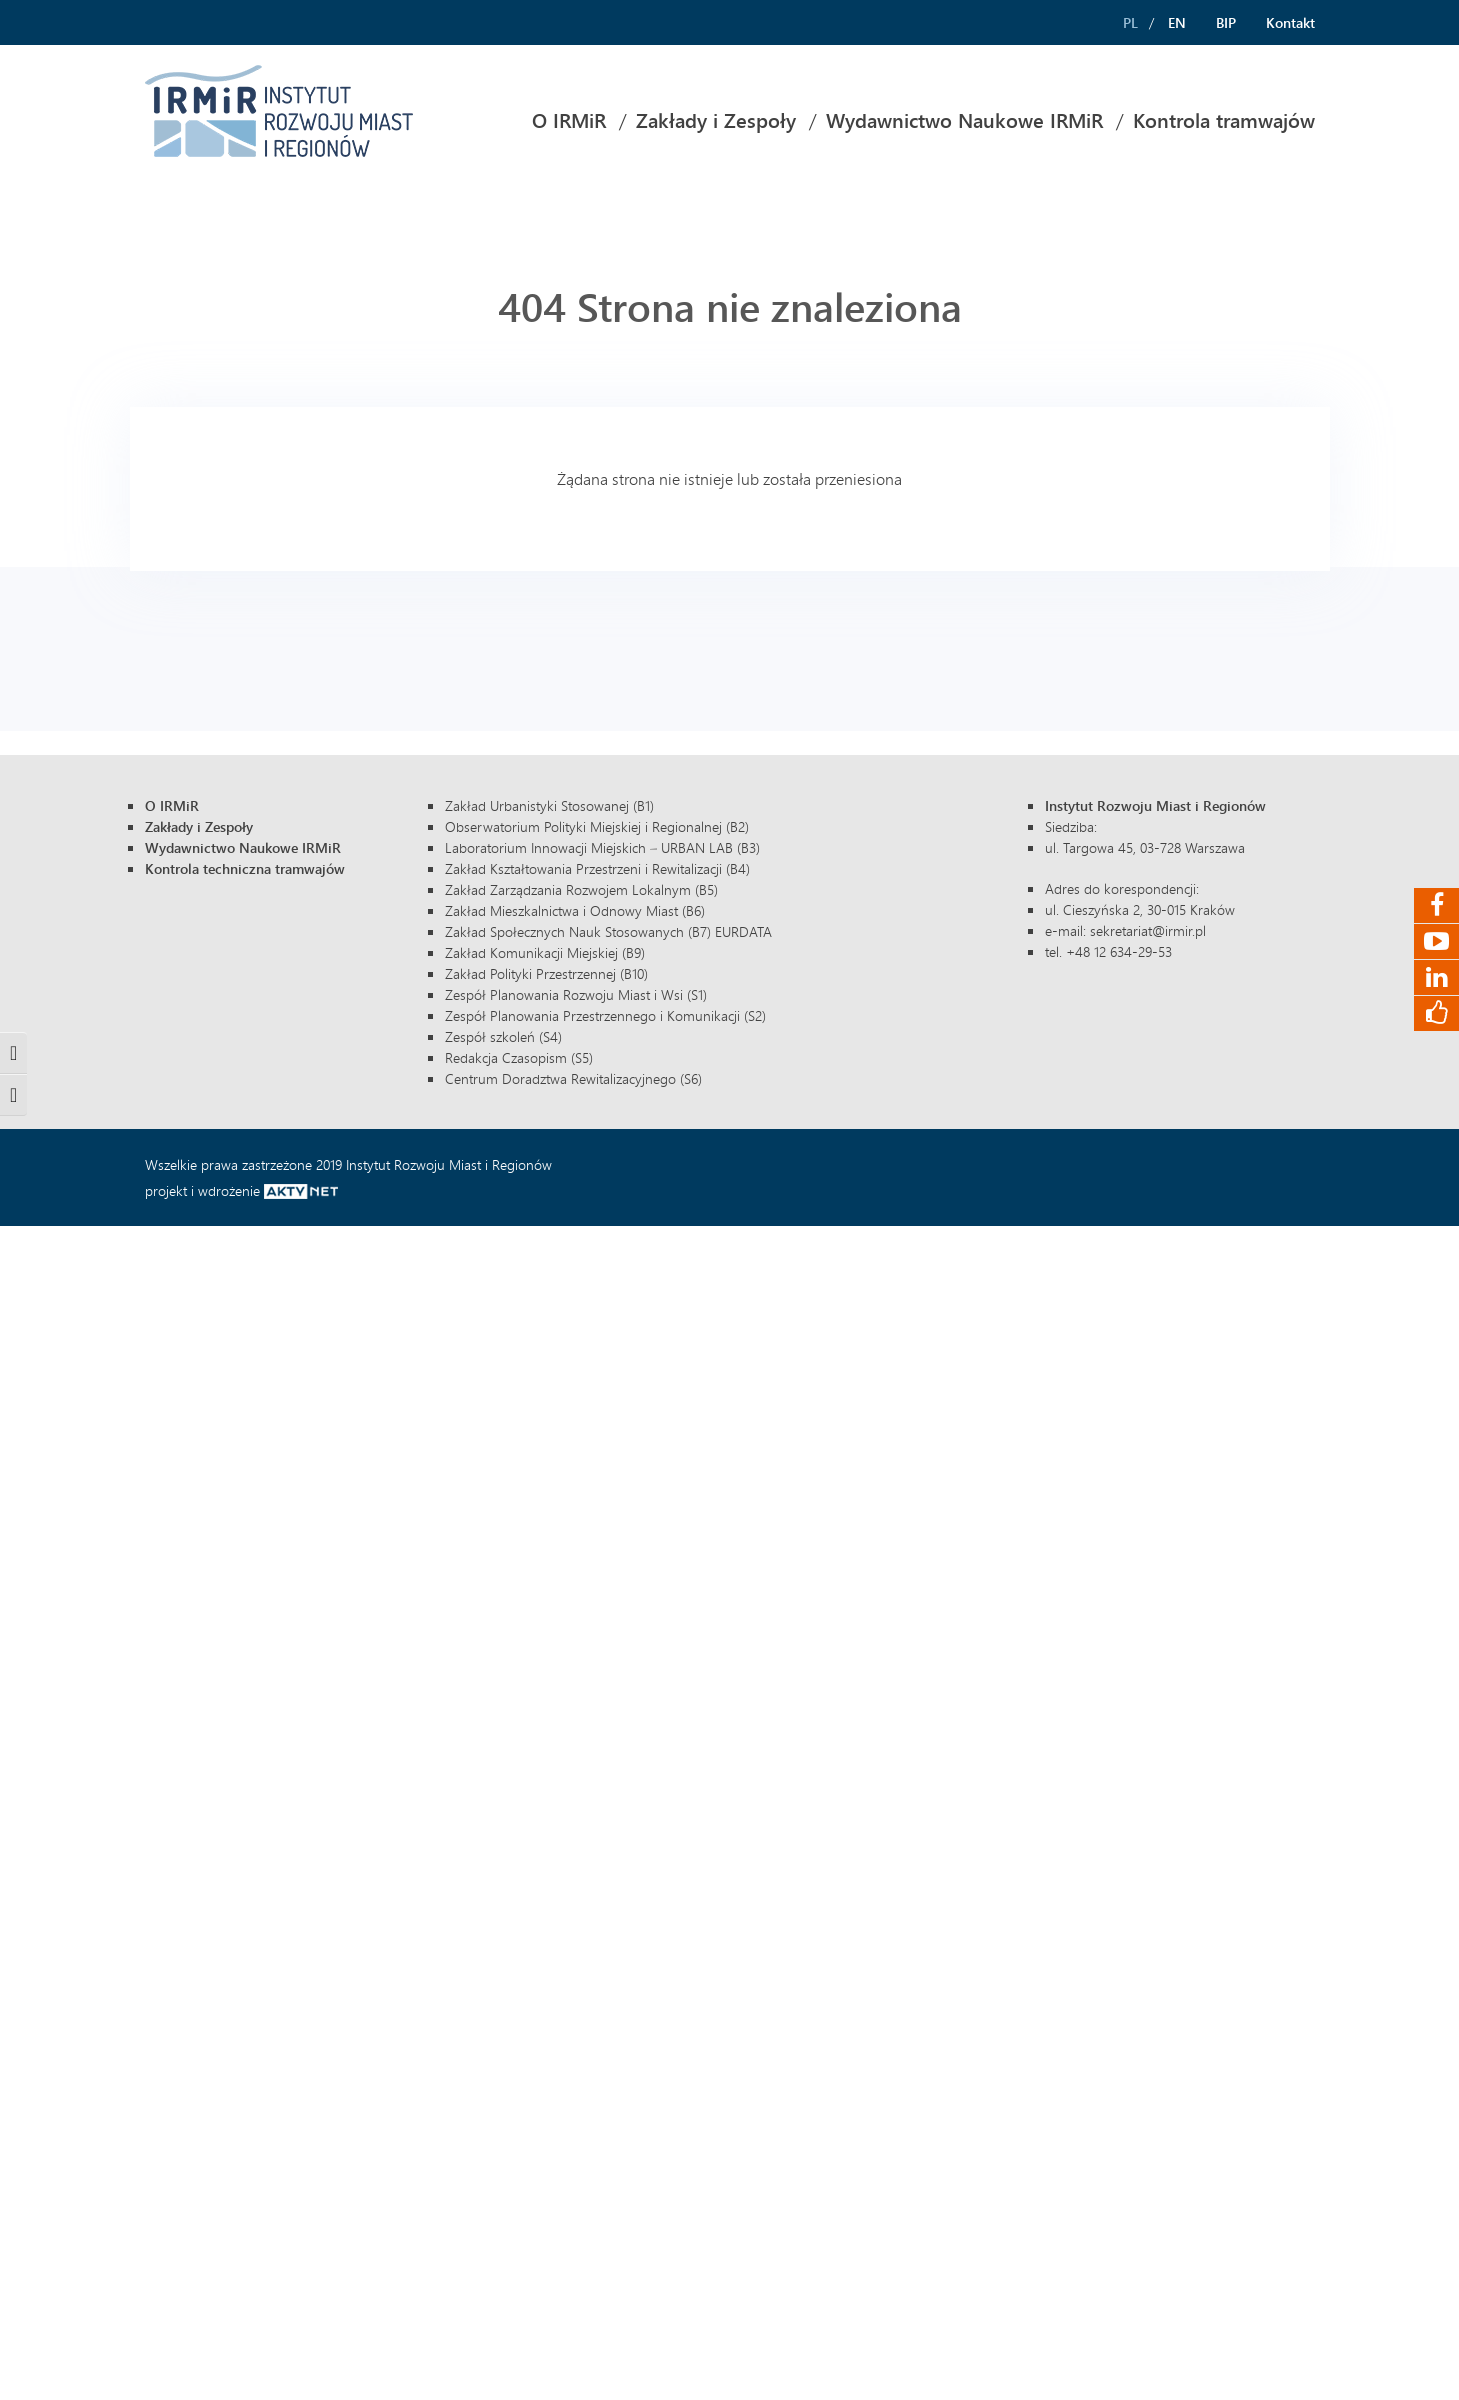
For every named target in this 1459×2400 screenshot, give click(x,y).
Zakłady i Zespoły (716, 120)
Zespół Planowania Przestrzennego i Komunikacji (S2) (605, 1015)
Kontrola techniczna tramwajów (245, 868)
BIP (1226, 22)
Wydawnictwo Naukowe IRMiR (964, 120)
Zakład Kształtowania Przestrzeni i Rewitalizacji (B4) (597, 868)
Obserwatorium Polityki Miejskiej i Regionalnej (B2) (597, 826)
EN (1177, 22)
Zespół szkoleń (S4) (503, 1036)
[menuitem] (569, 121)
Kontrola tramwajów (1224, 120)
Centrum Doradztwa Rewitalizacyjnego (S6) (573, 1078)
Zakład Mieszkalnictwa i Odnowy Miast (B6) (575, 910)
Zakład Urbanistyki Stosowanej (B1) (549, 805)
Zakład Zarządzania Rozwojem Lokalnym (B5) (581, 889)
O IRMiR (569, 120)
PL (1130, 22)
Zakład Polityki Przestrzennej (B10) (546, 973)
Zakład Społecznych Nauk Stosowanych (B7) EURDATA (608, 931)
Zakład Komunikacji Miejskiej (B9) (545, 952)
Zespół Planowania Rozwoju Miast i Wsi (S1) (576, 994)
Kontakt (1290, 22)
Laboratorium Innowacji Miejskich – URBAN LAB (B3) (602, 847)
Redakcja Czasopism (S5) (519, 1057)
